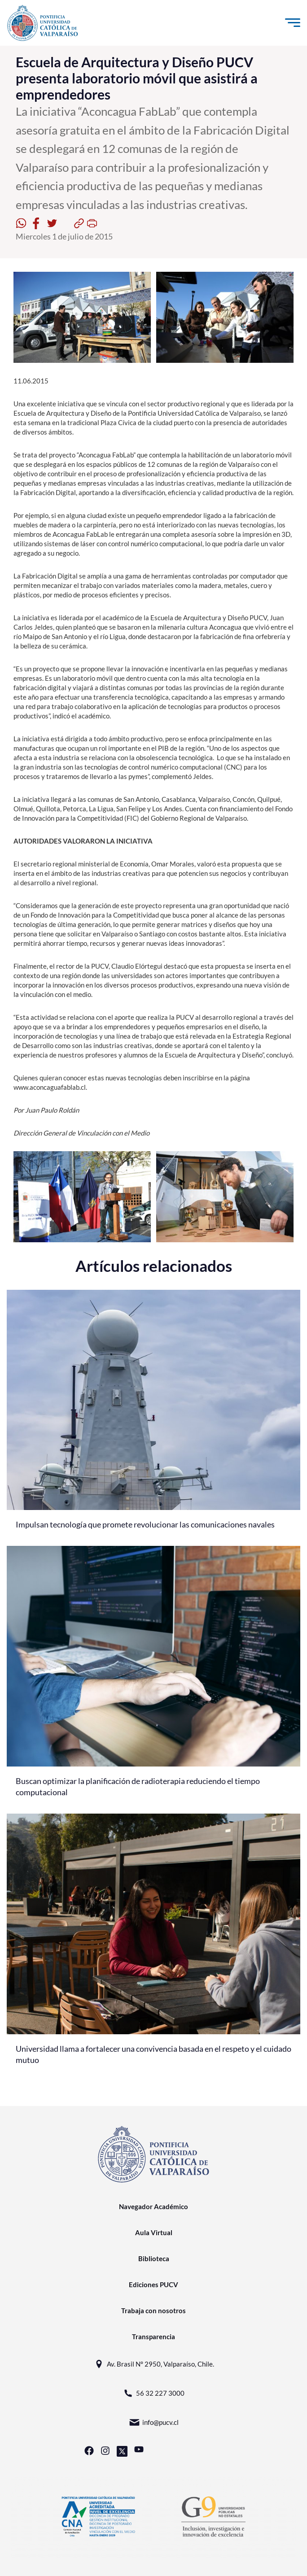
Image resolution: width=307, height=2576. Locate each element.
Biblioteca (153, 2258)
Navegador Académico (153, 2206)
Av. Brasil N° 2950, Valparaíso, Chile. (153, 2364)
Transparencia (153, 2336)
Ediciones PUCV (153, 2284)
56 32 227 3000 (153, 2393)
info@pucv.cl (154, 2422)
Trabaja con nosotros (153, 2310)
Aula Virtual (153, 2232)
